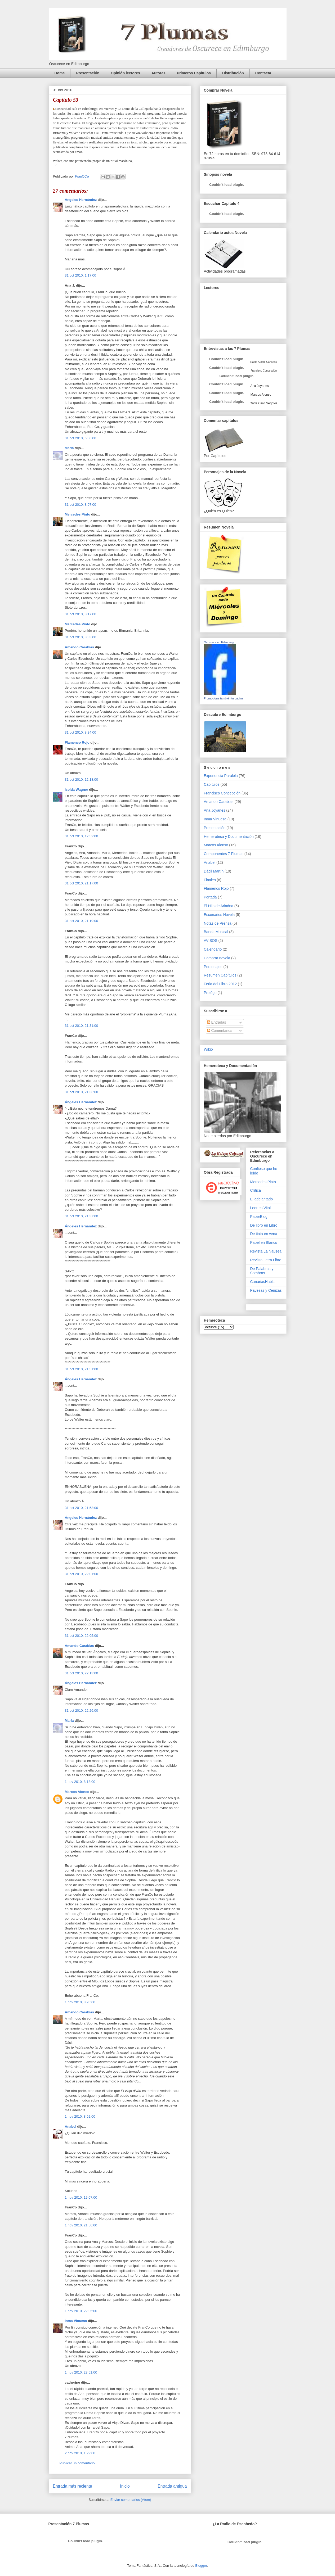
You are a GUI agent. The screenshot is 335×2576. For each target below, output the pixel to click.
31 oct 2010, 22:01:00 (81, 1574)
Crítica (255, 1190)
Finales (210, 880)
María (69, 448)
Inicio (124, 2486)
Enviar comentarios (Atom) (130, 2500)
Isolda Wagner (76, 790)
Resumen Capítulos (220, 975)
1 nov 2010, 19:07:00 (81, 2197)
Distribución (233, 73)
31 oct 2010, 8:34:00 (80, 732)
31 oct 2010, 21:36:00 (81, 1092)
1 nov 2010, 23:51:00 (81, 2372)
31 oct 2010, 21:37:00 (81, 1216)
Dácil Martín (214, 871)
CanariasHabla (262, 1282)
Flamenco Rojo (77, 742)
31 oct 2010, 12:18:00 (81, 779)
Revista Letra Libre (266, 1260)
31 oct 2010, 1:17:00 (80, 275)
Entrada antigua (172, 2486)
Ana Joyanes (259, 386)
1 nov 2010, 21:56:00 (81, 2225)
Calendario (213, 949)
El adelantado (261, 1199)
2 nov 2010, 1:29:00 (80, 2453)
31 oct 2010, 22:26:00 (81, 1710)
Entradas (216, 1022)
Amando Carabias (79, 647)
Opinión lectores (125, 73)
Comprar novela (217, 958)
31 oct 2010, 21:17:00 (81, 883)
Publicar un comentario (77, 2463)
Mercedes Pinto (77, 514)
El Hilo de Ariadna (218, 906)
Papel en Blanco (263, 1242)
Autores (158, 73)
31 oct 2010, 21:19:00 (81, 921)
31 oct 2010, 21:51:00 (81, 1369)
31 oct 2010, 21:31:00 (81, 1026)
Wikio (208, 1049)
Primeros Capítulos (194, 73)
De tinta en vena (263, 1234)
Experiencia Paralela (221, 776)
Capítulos (212, 784)
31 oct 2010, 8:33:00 (80, 637)
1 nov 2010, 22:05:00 (81, 2311)
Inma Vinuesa (76, 2321)
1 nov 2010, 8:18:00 (80, 1782)
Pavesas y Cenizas (266, 1290)
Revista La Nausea (266, 1251)
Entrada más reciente (72, 2486)
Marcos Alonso (77, 1792)
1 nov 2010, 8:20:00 (80, 2002)
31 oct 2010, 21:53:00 (81, 1508)
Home (60, 73)
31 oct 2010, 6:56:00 (80, 438)
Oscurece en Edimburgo (219, 642)
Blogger (201, 2566)
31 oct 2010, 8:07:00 (80, 505)
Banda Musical (216, 932)
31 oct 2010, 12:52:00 (81, 836)
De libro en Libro (264, 1225)
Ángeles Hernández (81, 200)
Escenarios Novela (219, 914)
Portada (210, 897)
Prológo (210, 993)
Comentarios (219, 1030)
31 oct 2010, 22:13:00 (81, 1673)
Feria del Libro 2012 (220, 984)
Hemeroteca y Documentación (229, 836)
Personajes (213, 967)
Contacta (263, 73)
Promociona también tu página (223, 698)
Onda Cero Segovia (264, 403)
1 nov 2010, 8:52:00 (80, 2116)
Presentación (87, 73)
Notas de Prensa (217, 923)
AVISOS (210, 940)
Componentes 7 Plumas (223, 854)
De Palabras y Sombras (262, 1271)
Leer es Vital (260, 1208)
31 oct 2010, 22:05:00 (81, 1636)
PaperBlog (258, 1216)
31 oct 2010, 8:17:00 (80, 614)
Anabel (70, 2126)
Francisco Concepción (222, 793)
